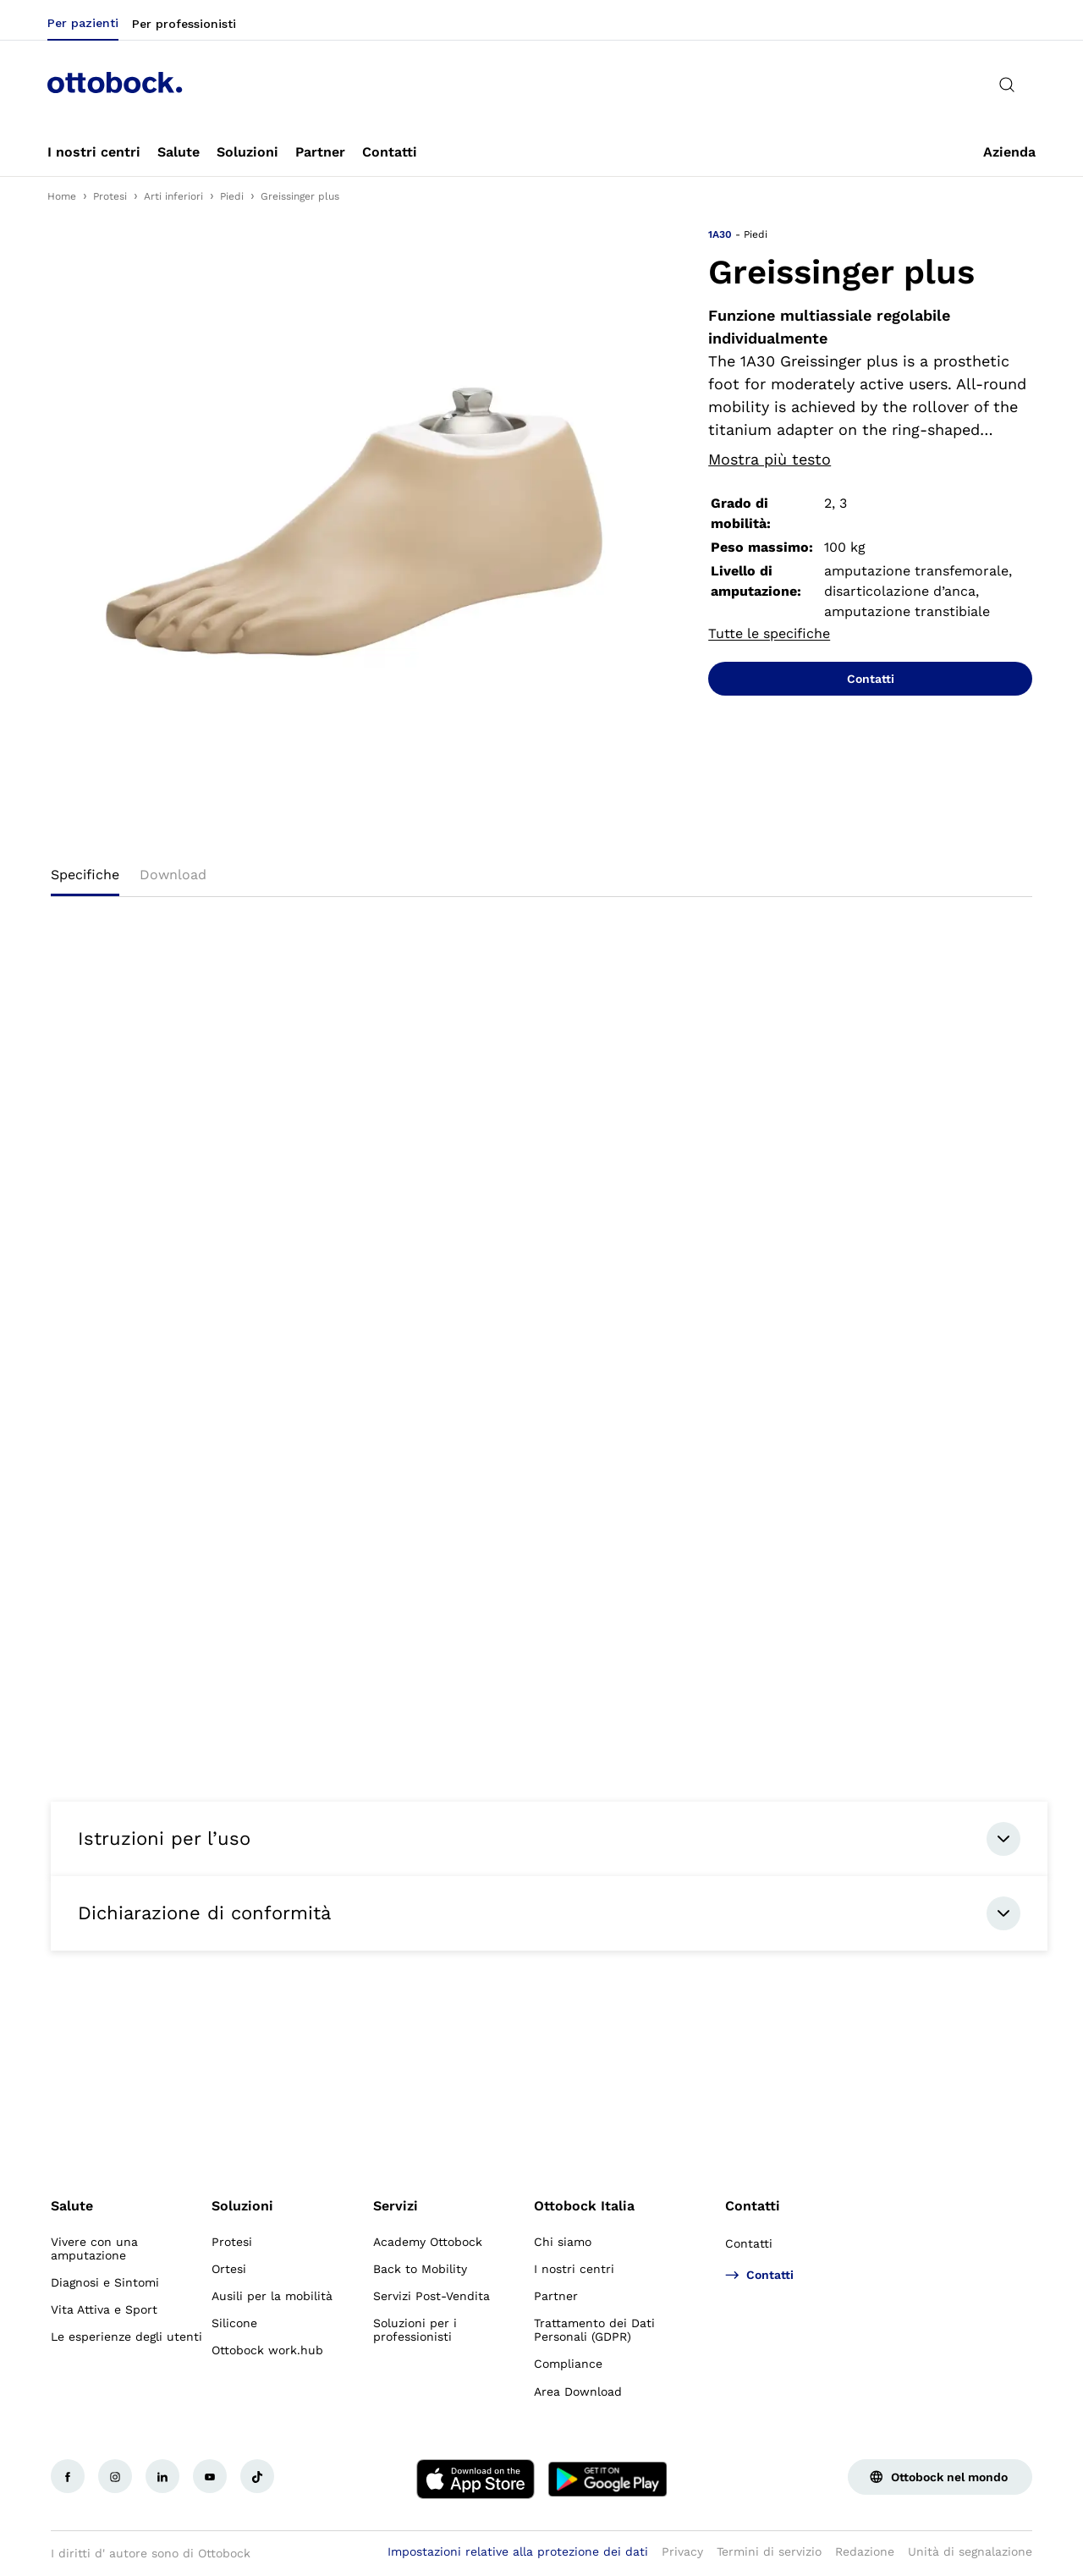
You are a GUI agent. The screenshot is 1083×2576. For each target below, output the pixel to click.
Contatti (752, 2206)
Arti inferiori (173, 196)
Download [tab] (173, 875)
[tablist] (541, 880)
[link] (93, 152)
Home (61, 196)
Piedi (232, 196)
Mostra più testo (769, 459)
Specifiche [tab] (85, 875)
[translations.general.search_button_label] (1007, 84)
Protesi (110, 196)
